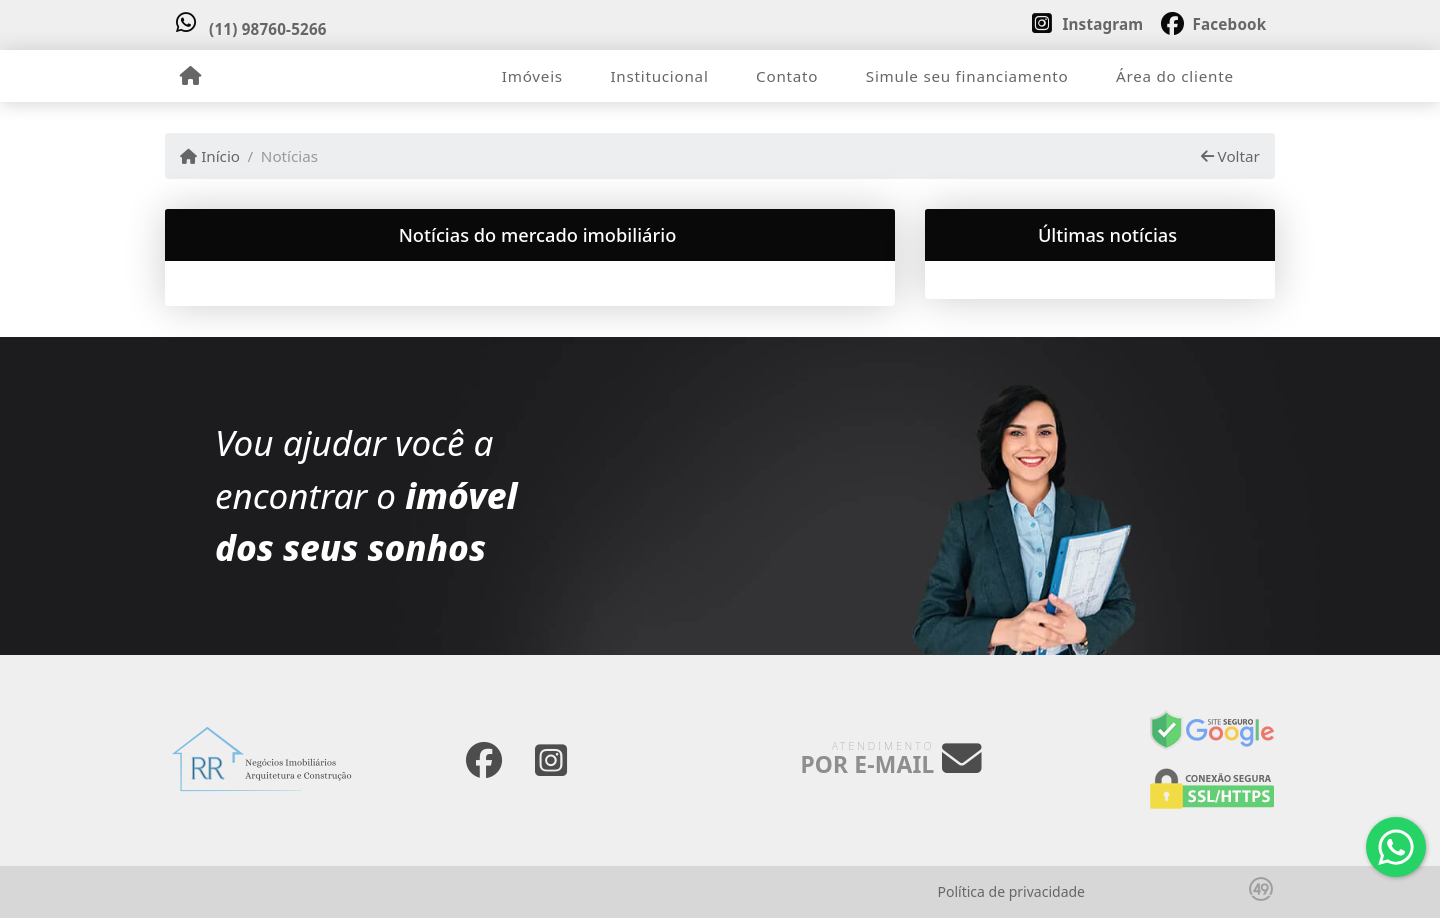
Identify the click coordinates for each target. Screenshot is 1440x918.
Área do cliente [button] (1175, 76)
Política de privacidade (1011, 891)
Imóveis (532, 76)
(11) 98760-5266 (268, 29)
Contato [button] (787, 76)
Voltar (1230, 156)
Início (210, 156)
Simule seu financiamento (967, 76)
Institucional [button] (659, 76)
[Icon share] (1087, 22)
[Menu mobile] (190, 76)
